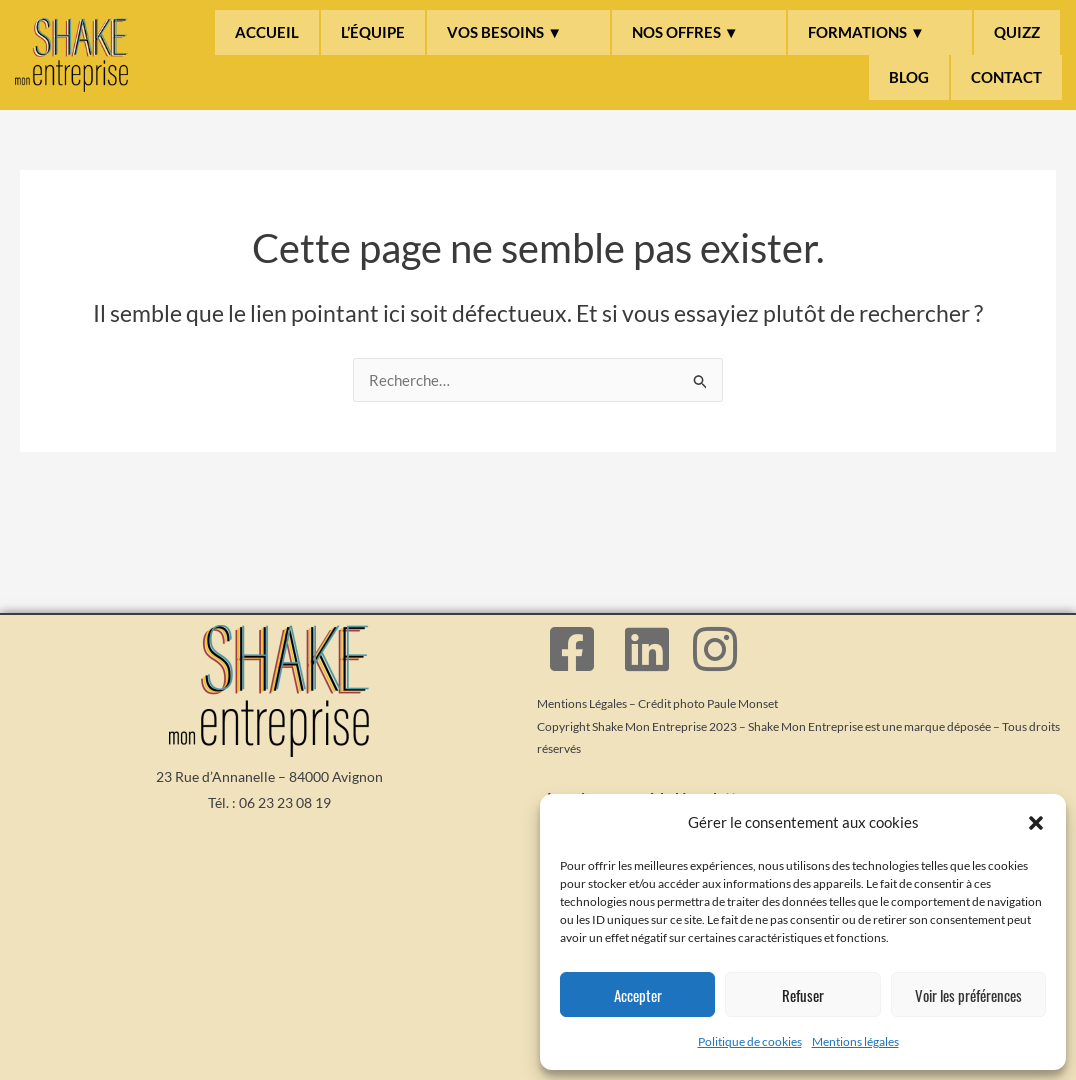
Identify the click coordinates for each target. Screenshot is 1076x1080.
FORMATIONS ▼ (866, 32)
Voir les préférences (968, 995)
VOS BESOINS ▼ (504, 32)
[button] (1036, 823)
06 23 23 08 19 (285, 802)
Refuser (803, 995)
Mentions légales (855, 1041)
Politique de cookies (750, 1041)
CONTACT (1006, 77)
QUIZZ (1017, 32)
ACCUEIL (267, 32)
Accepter (638, 995)
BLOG (909, 77)
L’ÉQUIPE (373, 32)
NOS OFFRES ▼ (685, 32)
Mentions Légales (582, 703)
